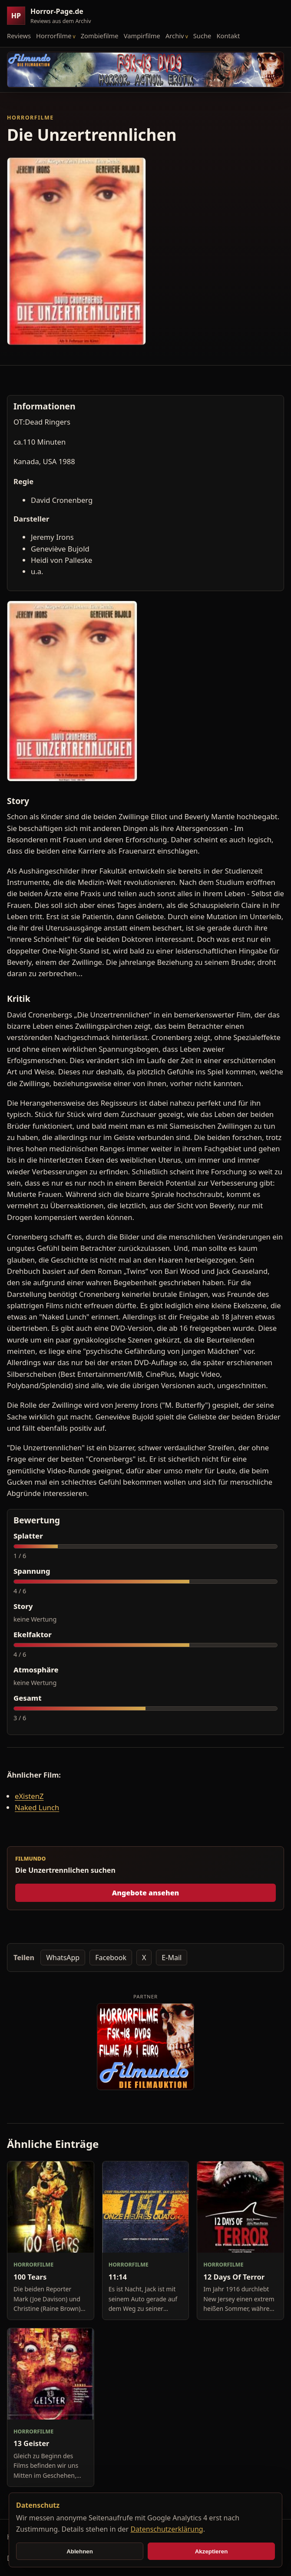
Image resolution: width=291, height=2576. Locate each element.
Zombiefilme (100, 35)
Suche (202, 35)
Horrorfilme (53, 35)
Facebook (110, 1957)
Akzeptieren (211, 2551)
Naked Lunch (37, 1807)
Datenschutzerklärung (166, 2529)
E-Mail (172, 1957)
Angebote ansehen (145, 1893)
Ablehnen (79, 2551)
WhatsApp (62, 1957)
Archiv (174, 35)
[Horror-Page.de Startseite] (52, 16)
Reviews (19, 35)
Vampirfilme (142, 35)
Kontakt (228, 35)
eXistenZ (29, 1796)
